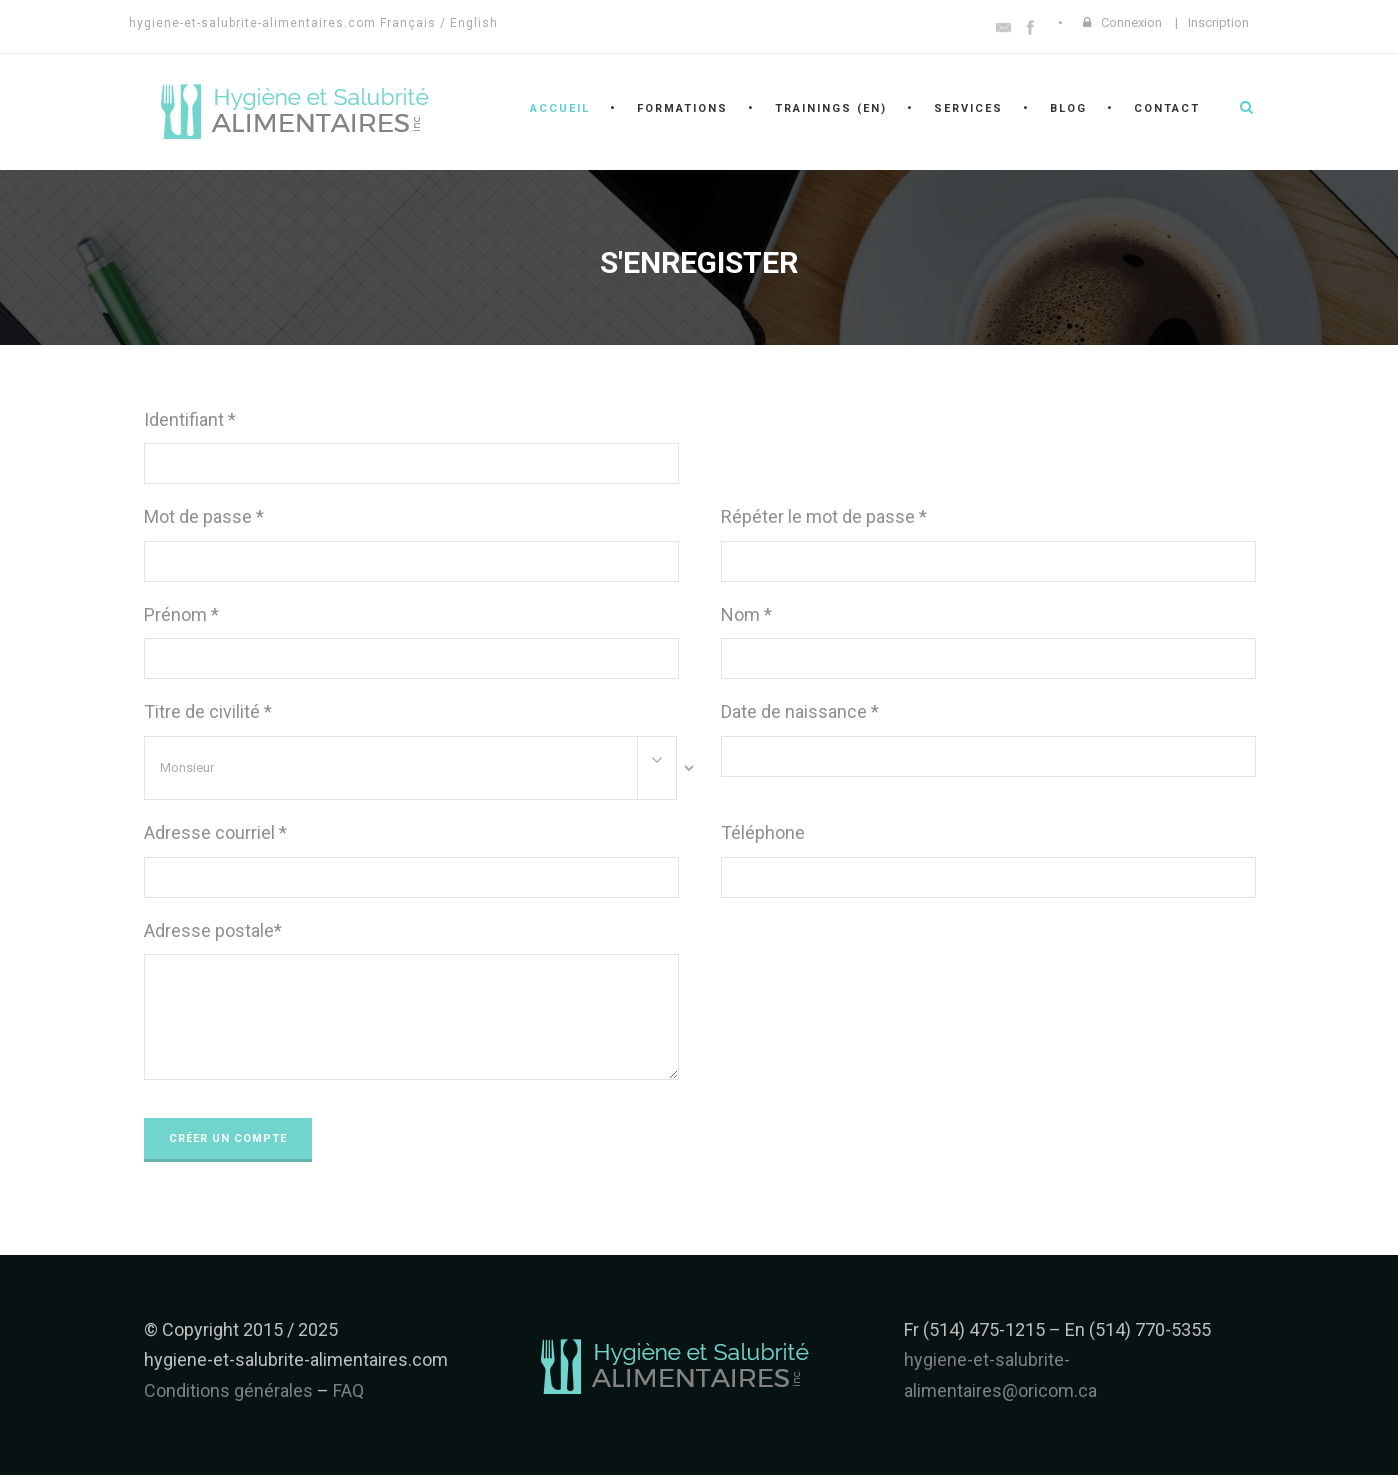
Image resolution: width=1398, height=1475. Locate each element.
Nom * (746, 614)
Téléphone (763, 832)
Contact (1167, 108)
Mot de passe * (204, 516)
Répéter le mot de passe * (824, 516)
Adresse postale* (213, 930)
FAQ (348, 1390)
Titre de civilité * (208, 711)
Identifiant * (190, 419)
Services (968, 108)
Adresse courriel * (215, 832)
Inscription (1218, 22)
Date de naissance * (800, 711)
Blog (1068, 108)
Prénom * (181, 614)
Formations (682, 108)
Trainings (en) (831, 108)
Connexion (1131, 22)
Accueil (560, 108)
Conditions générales (228, 1390)
